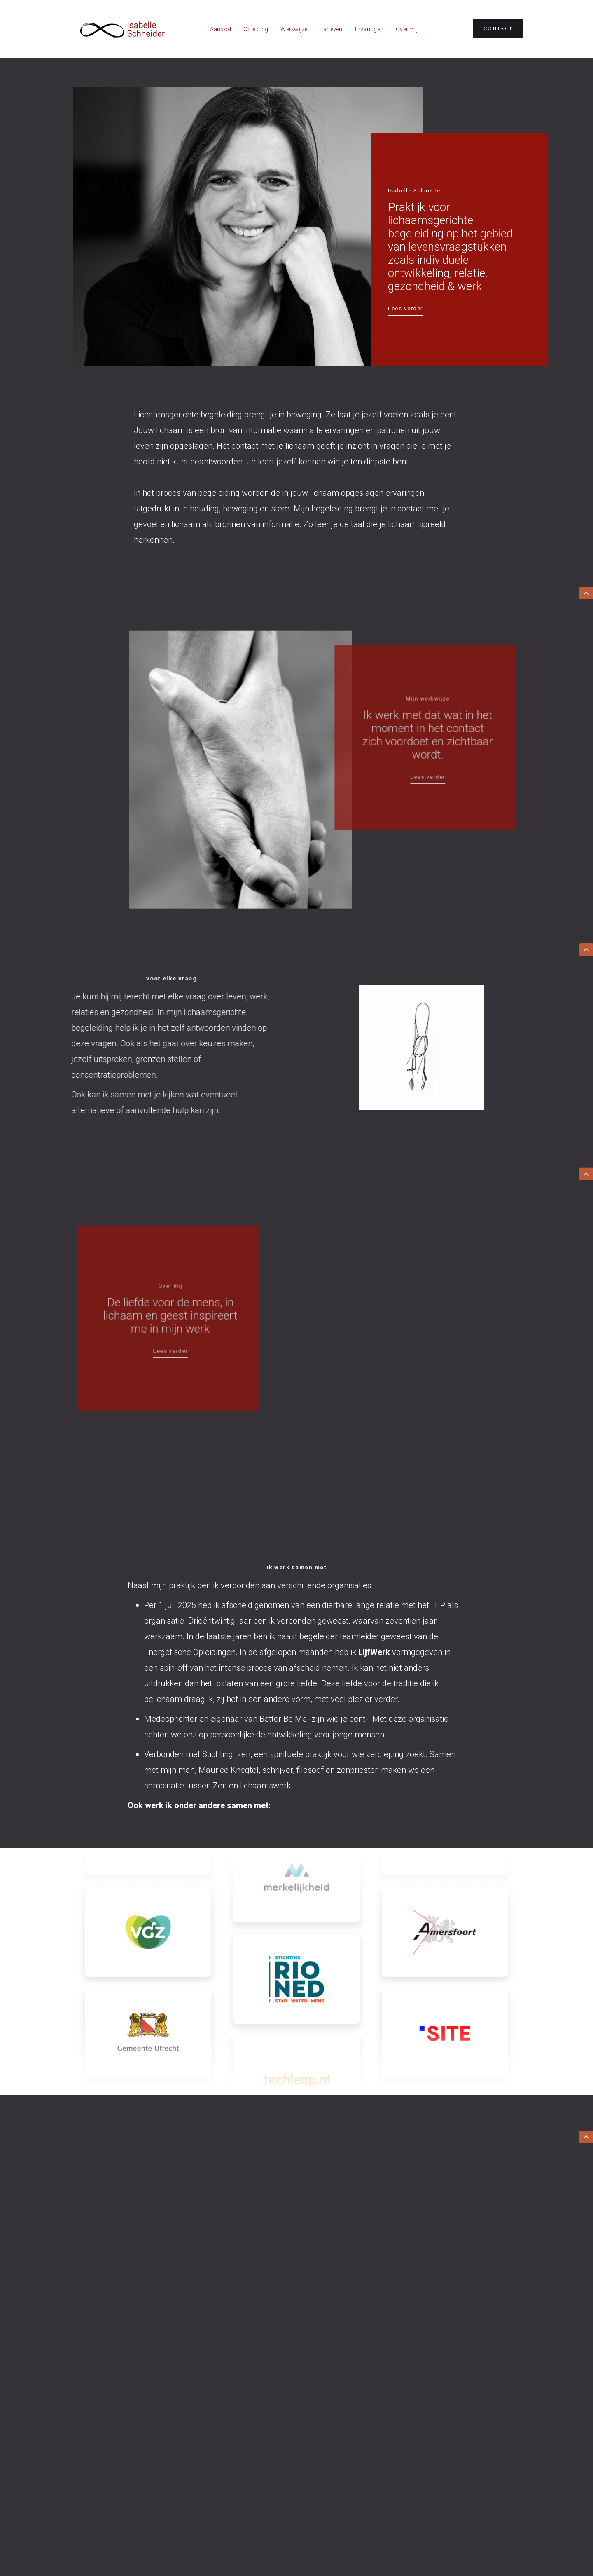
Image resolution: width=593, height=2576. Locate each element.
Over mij (407, 29)
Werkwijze (293, 29)
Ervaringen (369, 29)
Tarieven (331, 29)
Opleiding (255, 29)
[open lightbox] (418, 1047)
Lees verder (405, 308)
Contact (498, 28)
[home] (121, 28)
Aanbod (220, 29)
